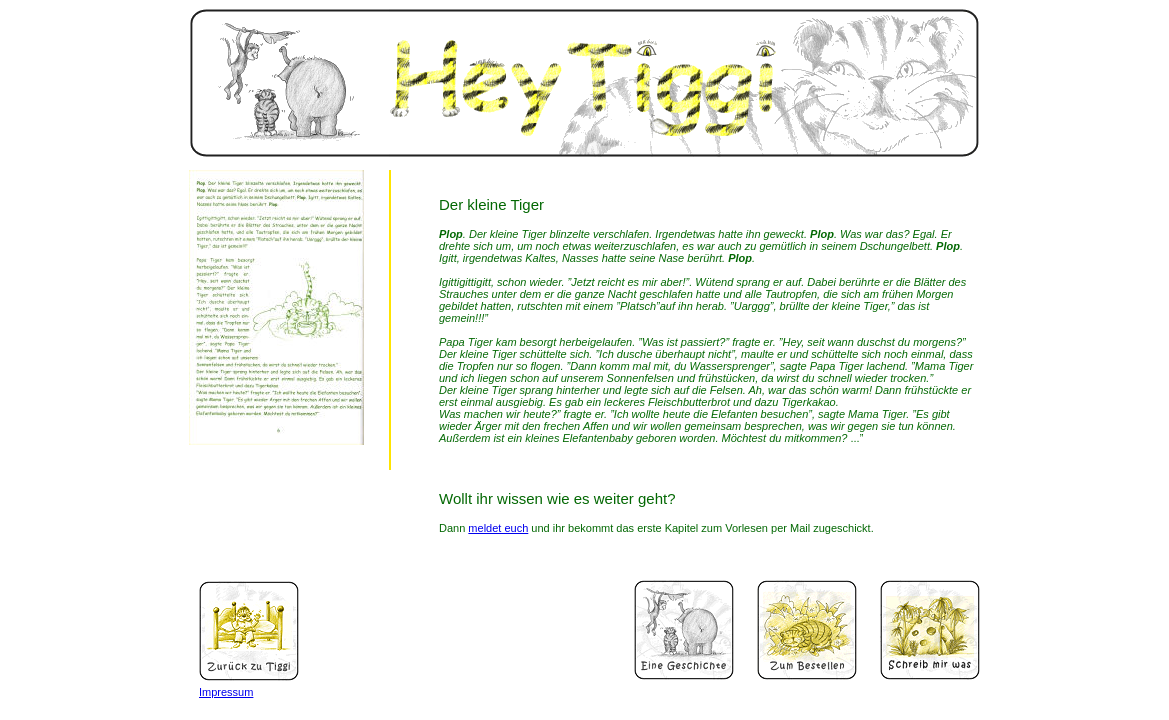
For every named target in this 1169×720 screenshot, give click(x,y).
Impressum (226, 692)
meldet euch (498, 528)
